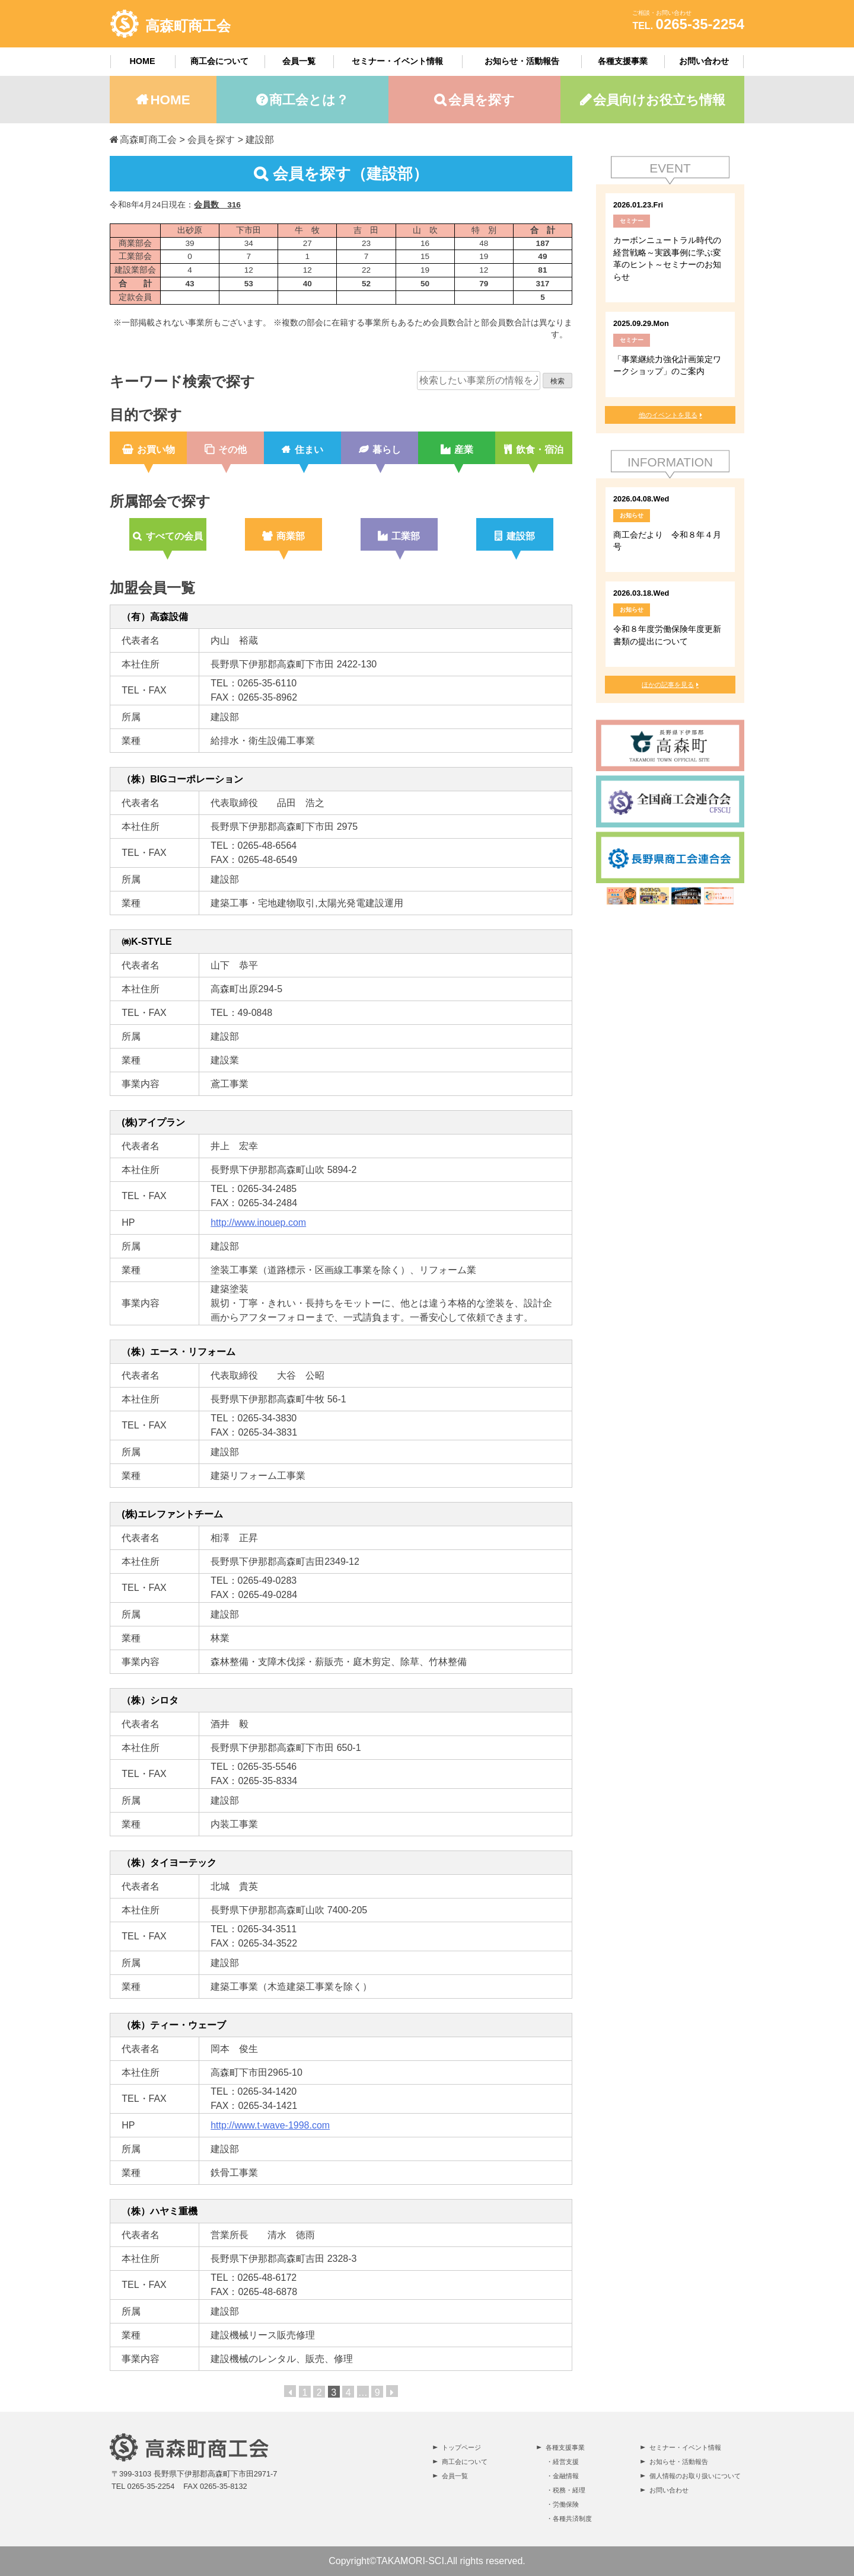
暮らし (386, 450)
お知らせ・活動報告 (522, 61)
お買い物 (156, 450)
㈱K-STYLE (146, 942)
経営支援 (566, 2461)
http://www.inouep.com (258, 1222)
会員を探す (481, 99)
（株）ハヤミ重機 (159, 2211)
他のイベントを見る (668, 414)
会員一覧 (299, 61)
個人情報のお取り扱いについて (695, 2475)
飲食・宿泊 (539, 450)
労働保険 (566, 2504)
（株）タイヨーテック (169, 1863)
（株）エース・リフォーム (178, 1352)
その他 (232, 450)
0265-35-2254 (700, 24)
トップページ (461, 2447)
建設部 (520, 536)
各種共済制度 (572, 2518)
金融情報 (566, 2475)
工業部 (405, 536)
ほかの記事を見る (668, 684)
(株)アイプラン (153, 1122)
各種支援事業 (623, 61)
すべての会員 (174, 536)
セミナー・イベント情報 (397, 61)
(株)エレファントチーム (172, 1514)
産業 (463, 450)
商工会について (219, 61)
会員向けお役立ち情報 (659, 99)
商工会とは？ (309, 99)
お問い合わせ (704, 61)
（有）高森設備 (155, 617)
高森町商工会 (188, 26)
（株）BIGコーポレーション (182, 779)
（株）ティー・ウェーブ (174, 2025)
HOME (142, 61)
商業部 (290, 536)
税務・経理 (569, 2490)
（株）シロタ (150, 1700)
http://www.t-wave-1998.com (270, 2125)
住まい (309, 450)
